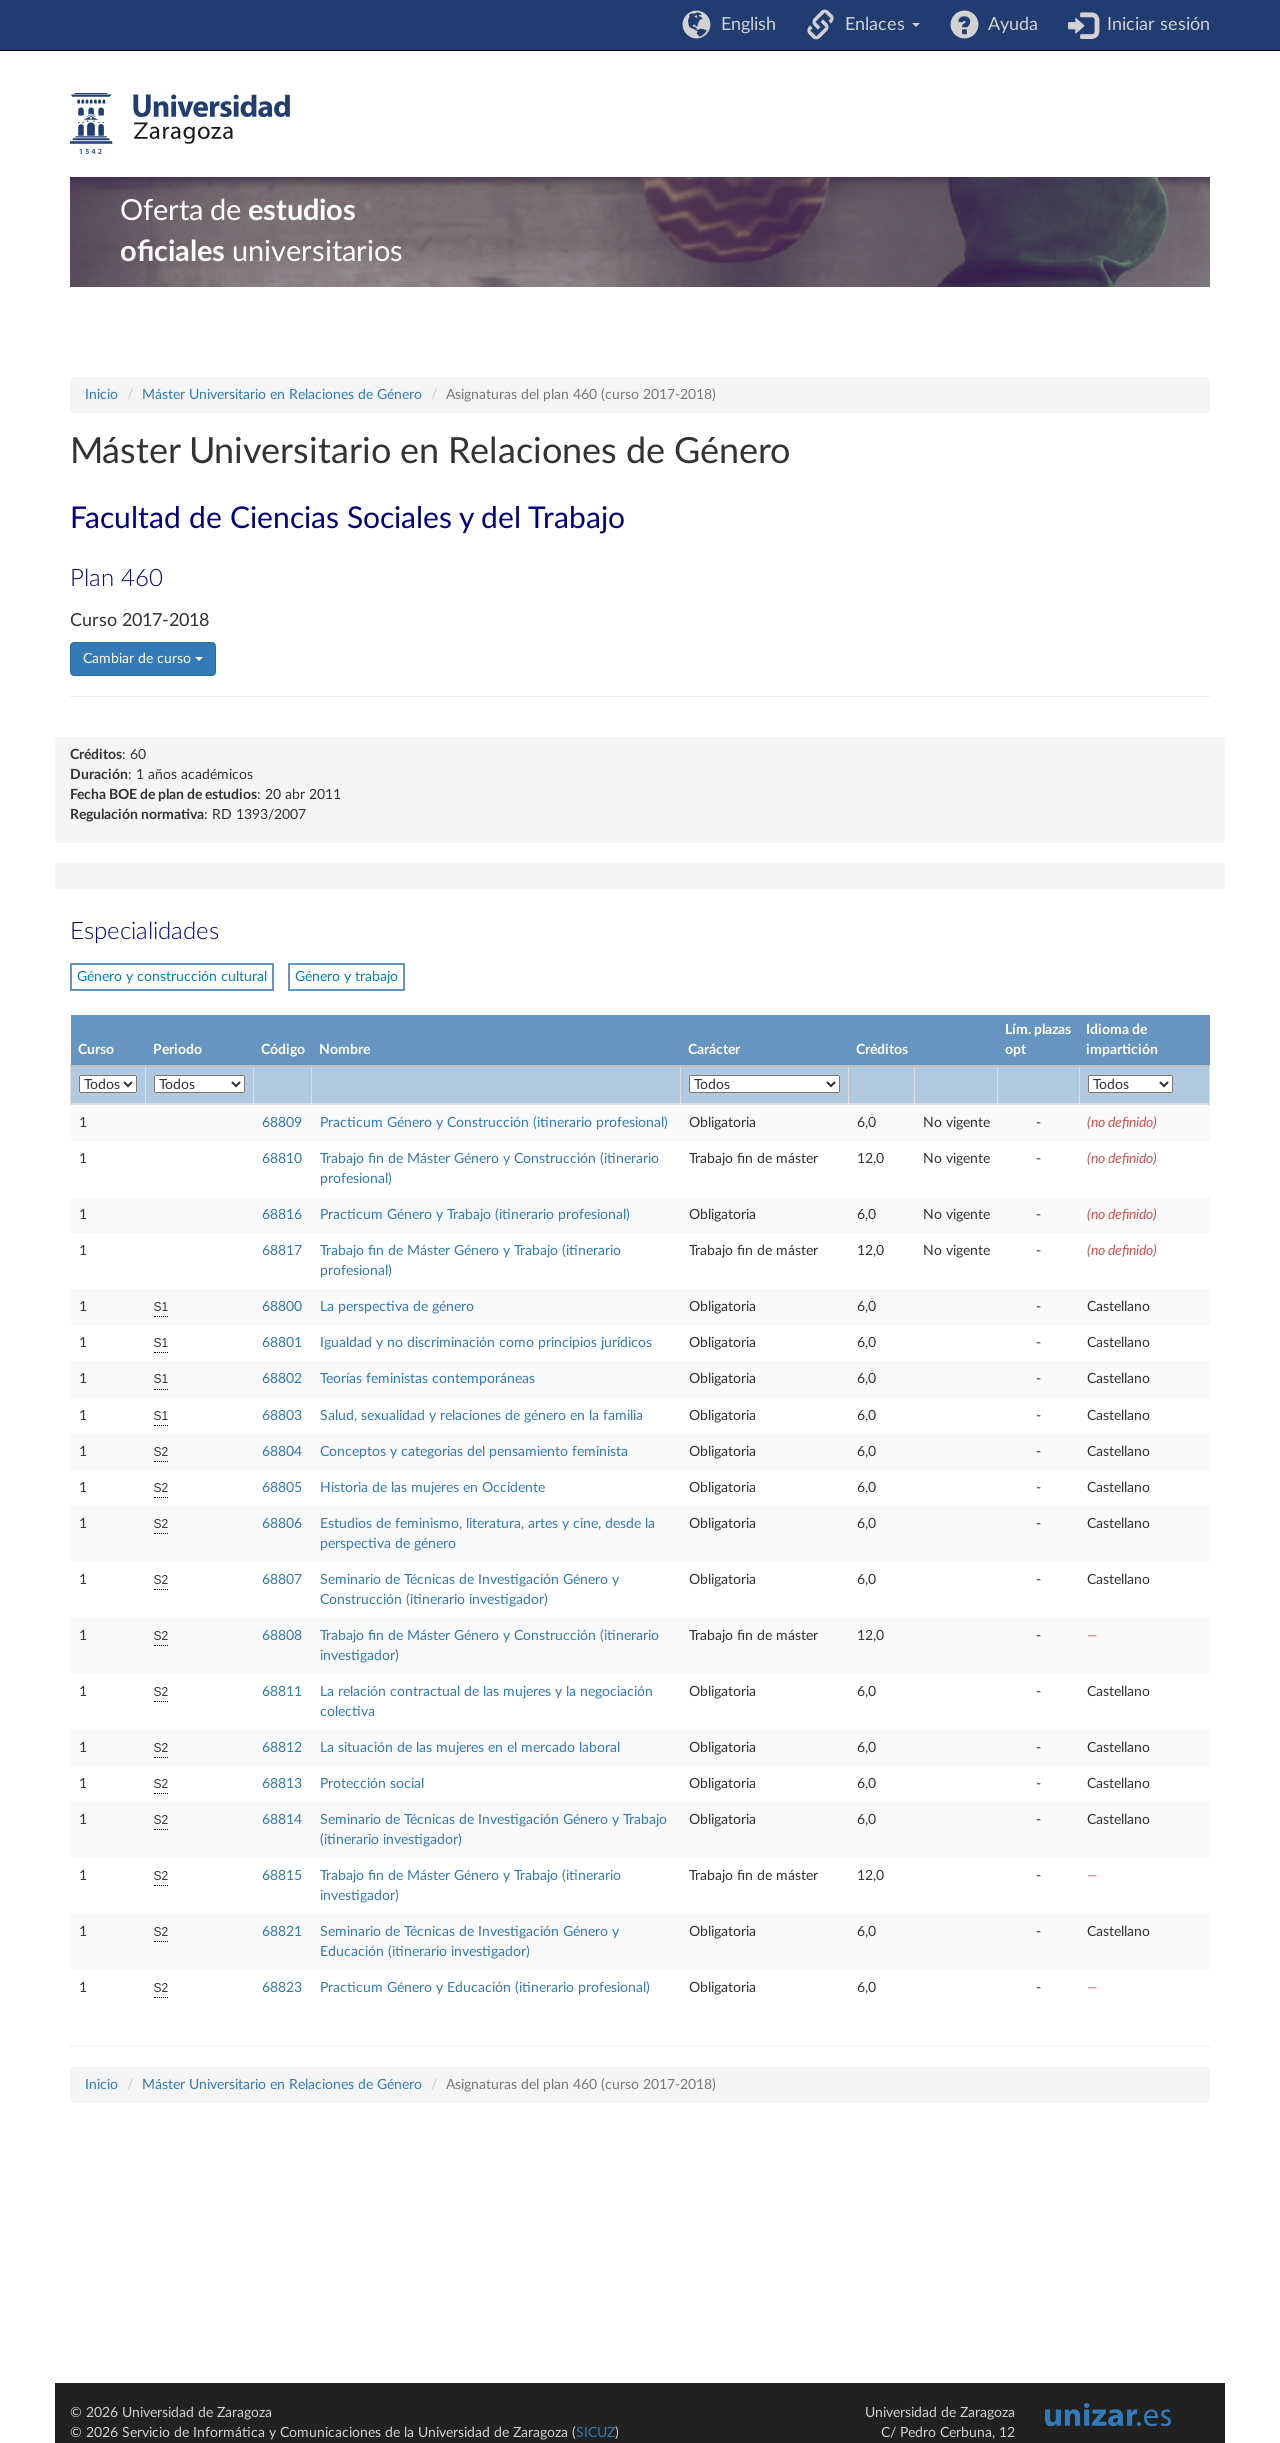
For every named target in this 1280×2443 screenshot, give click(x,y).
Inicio (101, 395)
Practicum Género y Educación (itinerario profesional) (485, 1988)
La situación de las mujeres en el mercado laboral (470, 1748)
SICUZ (595, 2433)
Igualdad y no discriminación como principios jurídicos (486, 1343)
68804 (282, 1452)
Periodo (177, 1050)
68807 (282, 1580)
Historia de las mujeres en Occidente (432, 1488)
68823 (282, 1988)
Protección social (372, 1784)
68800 (282, 1307)
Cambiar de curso (143, 659)
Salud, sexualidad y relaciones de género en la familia (481, 1416)
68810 (282, 1159)
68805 (282, 1488)
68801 (282, 1343)
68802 (282, 1379)
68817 (282, 1251)
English (743, 25)
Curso (96, 1050)
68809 (282, 1123)
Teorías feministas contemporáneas (427, 1379)
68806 (282, 1524)
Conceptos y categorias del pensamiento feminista (474, 1452)
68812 (282, 1748)
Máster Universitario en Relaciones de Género (282, 395)
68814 (282, 1820)
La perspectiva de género (397, 1307)
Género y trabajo (346, 977)
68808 (282, 1636)
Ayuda (1008, 25)
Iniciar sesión (1153, 25)
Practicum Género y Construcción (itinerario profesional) (494, 1123)
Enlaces (877, 25)
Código (283, 1050)
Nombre (344, 1050)
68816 (282, 1215)
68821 (282, 1932)
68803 (282, 1416)
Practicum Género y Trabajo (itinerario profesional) (475, 1215)
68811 (282, 1692)
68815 (282, 1876)
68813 (282, 1784)
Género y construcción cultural (172, 977)
